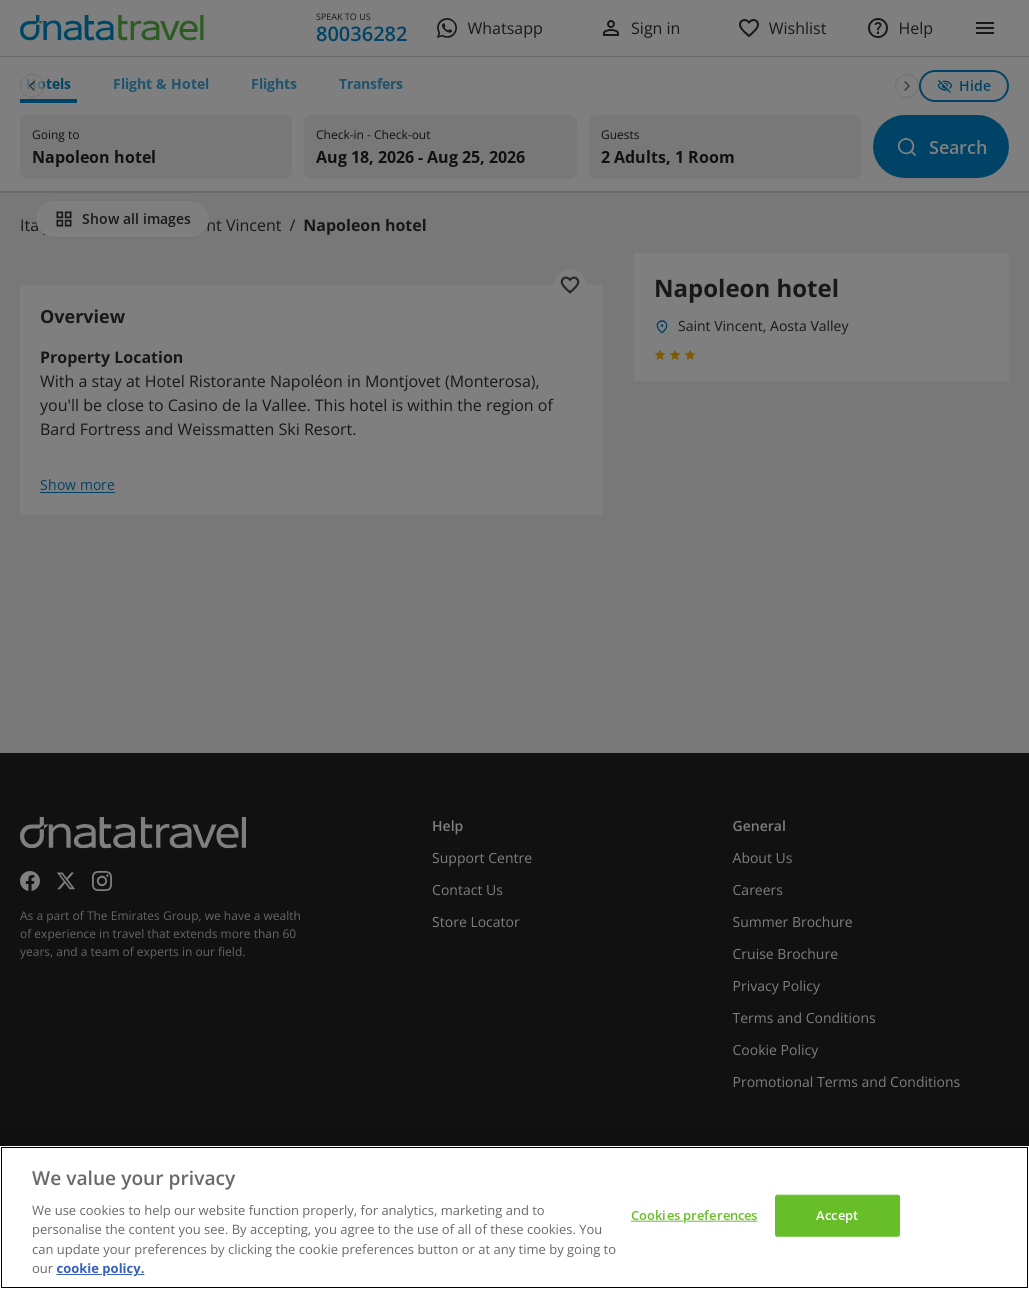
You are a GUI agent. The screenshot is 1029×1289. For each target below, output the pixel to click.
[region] (514, 1217)
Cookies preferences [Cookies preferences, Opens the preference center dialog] (694, 1215)
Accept (837, 1215)
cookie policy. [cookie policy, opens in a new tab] (100, 1268)
